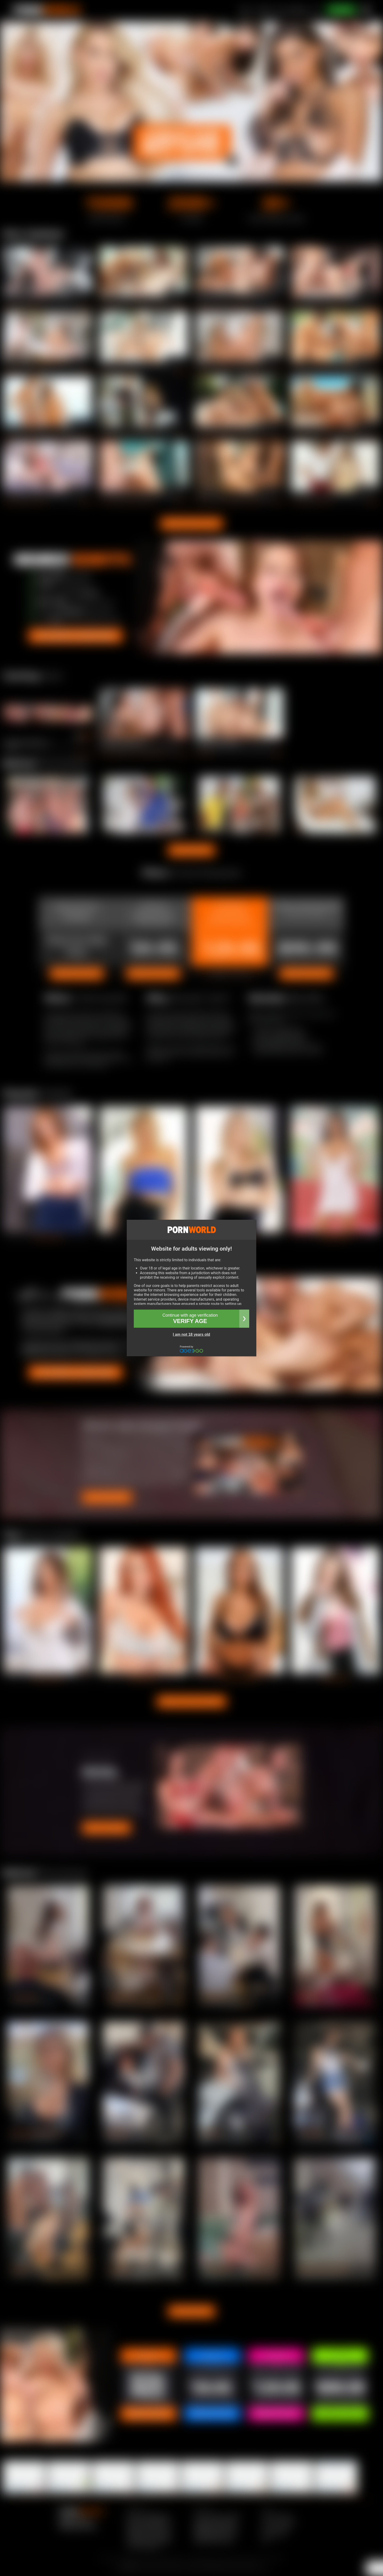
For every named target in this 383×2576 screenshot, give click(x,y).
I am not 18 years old (191, 1334)
